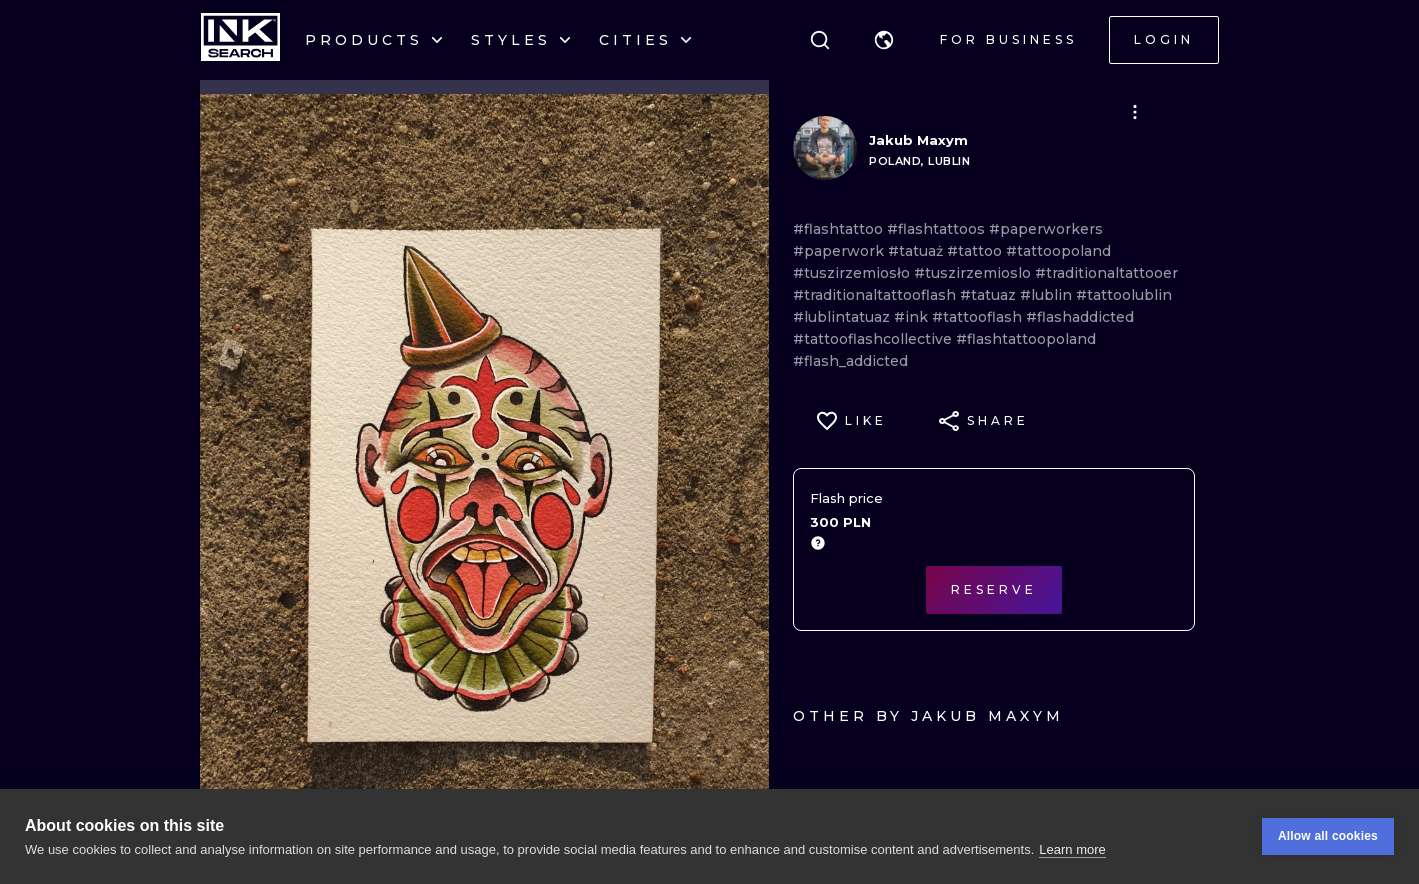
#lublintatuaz (843, 317)
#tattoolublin (1124, 295)
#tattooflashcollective (874, 339)
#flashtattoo (840, 229)
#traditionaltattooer (1106, 273)
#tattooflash (979, 317)
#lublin (1048, 295)
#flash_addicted (850, 361)
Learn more (1072, 849)
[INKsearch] (240, 40)
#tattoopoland (1058, 251)
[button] (884, 40)
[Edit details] (1135, 112)
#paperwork (840, 251)
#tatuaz (990, 295)
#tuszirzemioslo (974, 273)
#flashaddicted (1080, 317)
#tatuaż (917, 251)
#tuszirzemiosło (853, 273)
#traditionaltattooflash (876, 295)
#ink (913, 317)
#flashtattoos (938, 229)
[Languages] (884, 40)
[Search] (820, 40)
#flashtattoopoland (1026, 339)
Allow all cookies (1328, 836)
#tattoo (976, 251)
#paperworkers (1046, 229)
